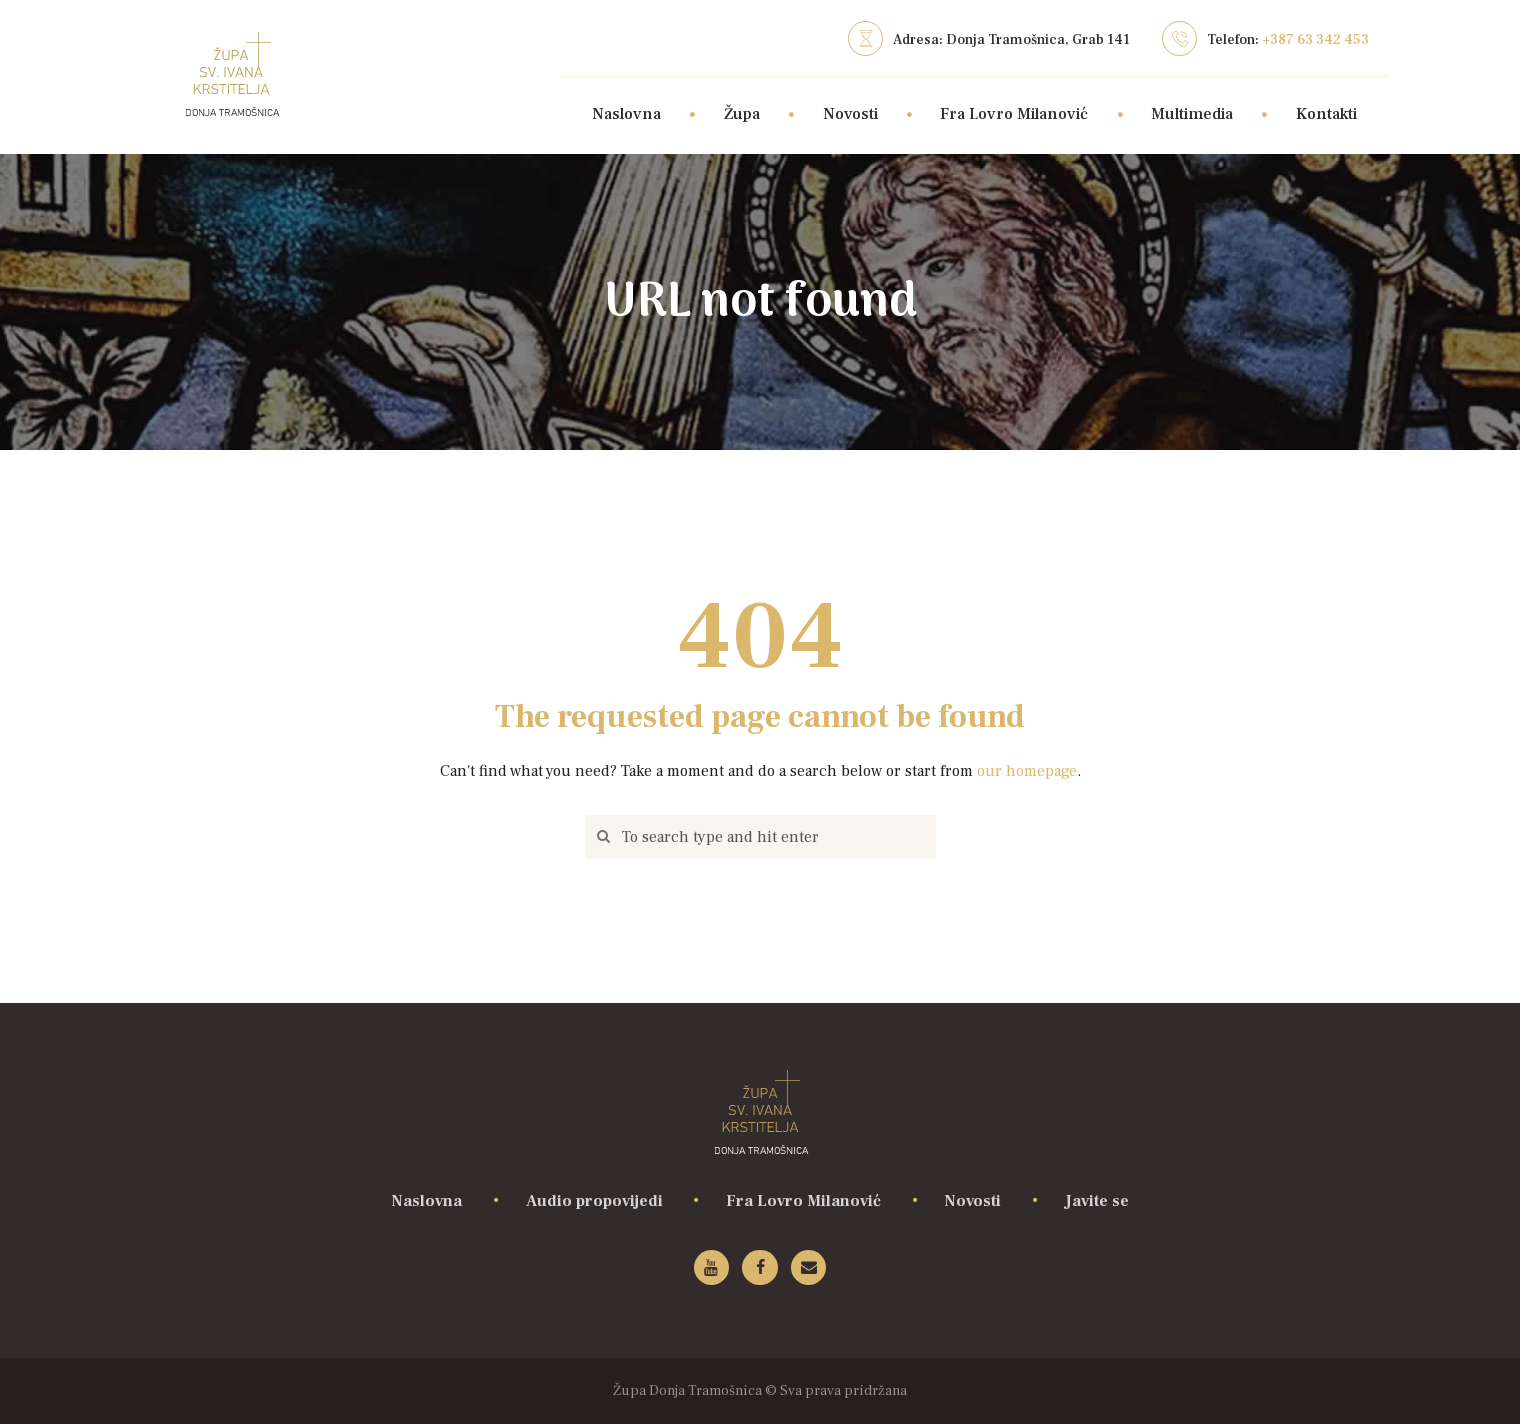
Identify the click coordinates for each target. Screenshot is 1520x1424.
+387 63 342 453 (1315, 40)
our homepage (1027, 771)
